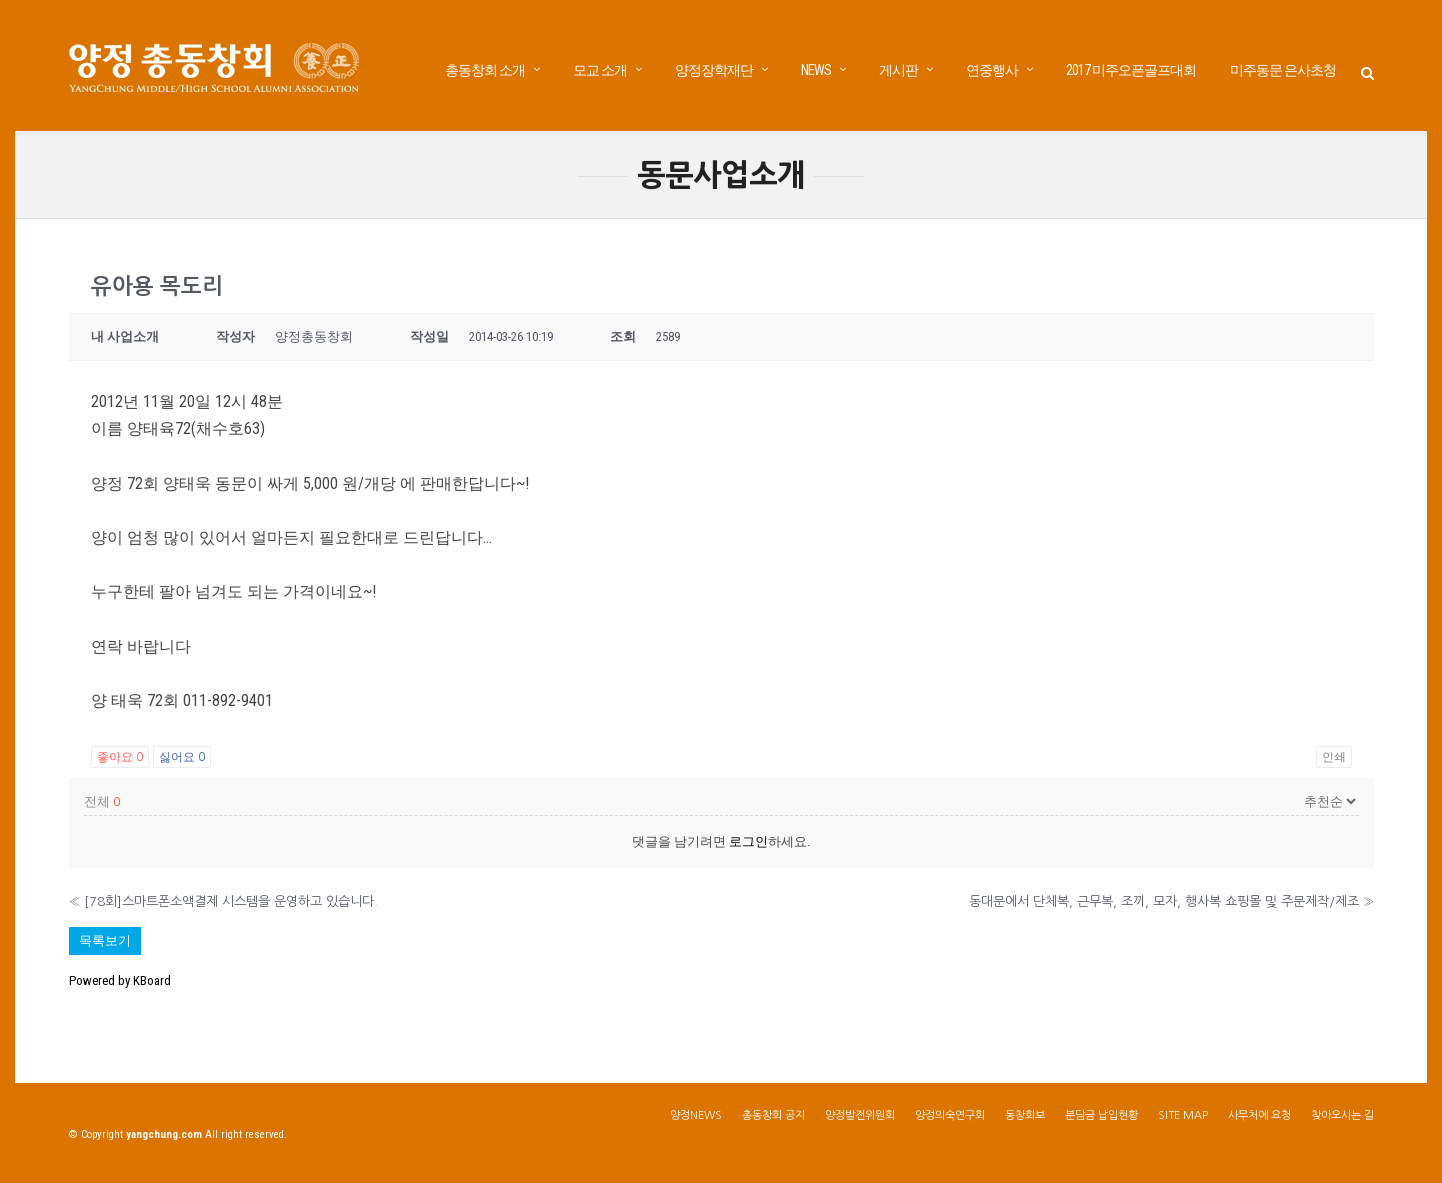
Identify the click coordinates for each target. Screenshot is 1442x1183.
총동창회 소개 (485, 70)
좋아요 (120, 760)
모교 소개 (600, 70)
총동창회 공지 (773, 1118)
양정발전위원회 (860, 1118)
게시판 (898, 70)
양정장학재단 (714, 70)
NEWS (816, 70)
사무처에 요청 (1259, 1118)
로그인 (748, 844)
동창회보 (1025, 1118)
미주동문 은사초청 (1283, 70)
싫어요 (182, 760)
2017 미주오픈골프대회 (1131, 70)
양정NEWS (696, 1118)
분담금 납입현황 (1101, 1118)
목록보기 (105, 943)
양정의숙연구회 (950, 1118)
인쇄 (1334, 760)
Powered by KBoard (120, 983)
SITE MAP (1183, 1118)
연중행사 (992, 70)
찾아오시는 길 (1342, 1118)
